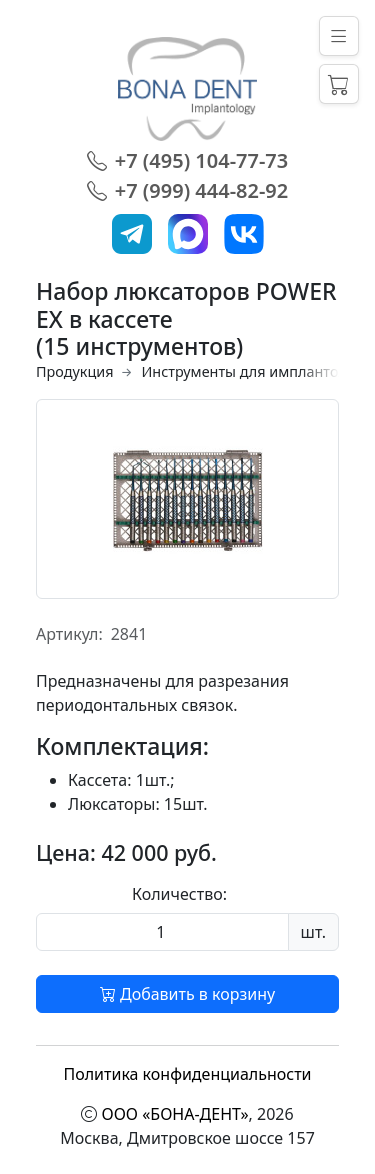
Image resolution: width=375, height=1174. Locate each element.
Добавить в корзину (187, 994)
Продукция (74, 371)
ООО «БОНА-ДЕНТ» (175, 1114)
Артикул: (69, 634)
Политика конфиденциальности (187, 1074)
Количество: (179, 894)
